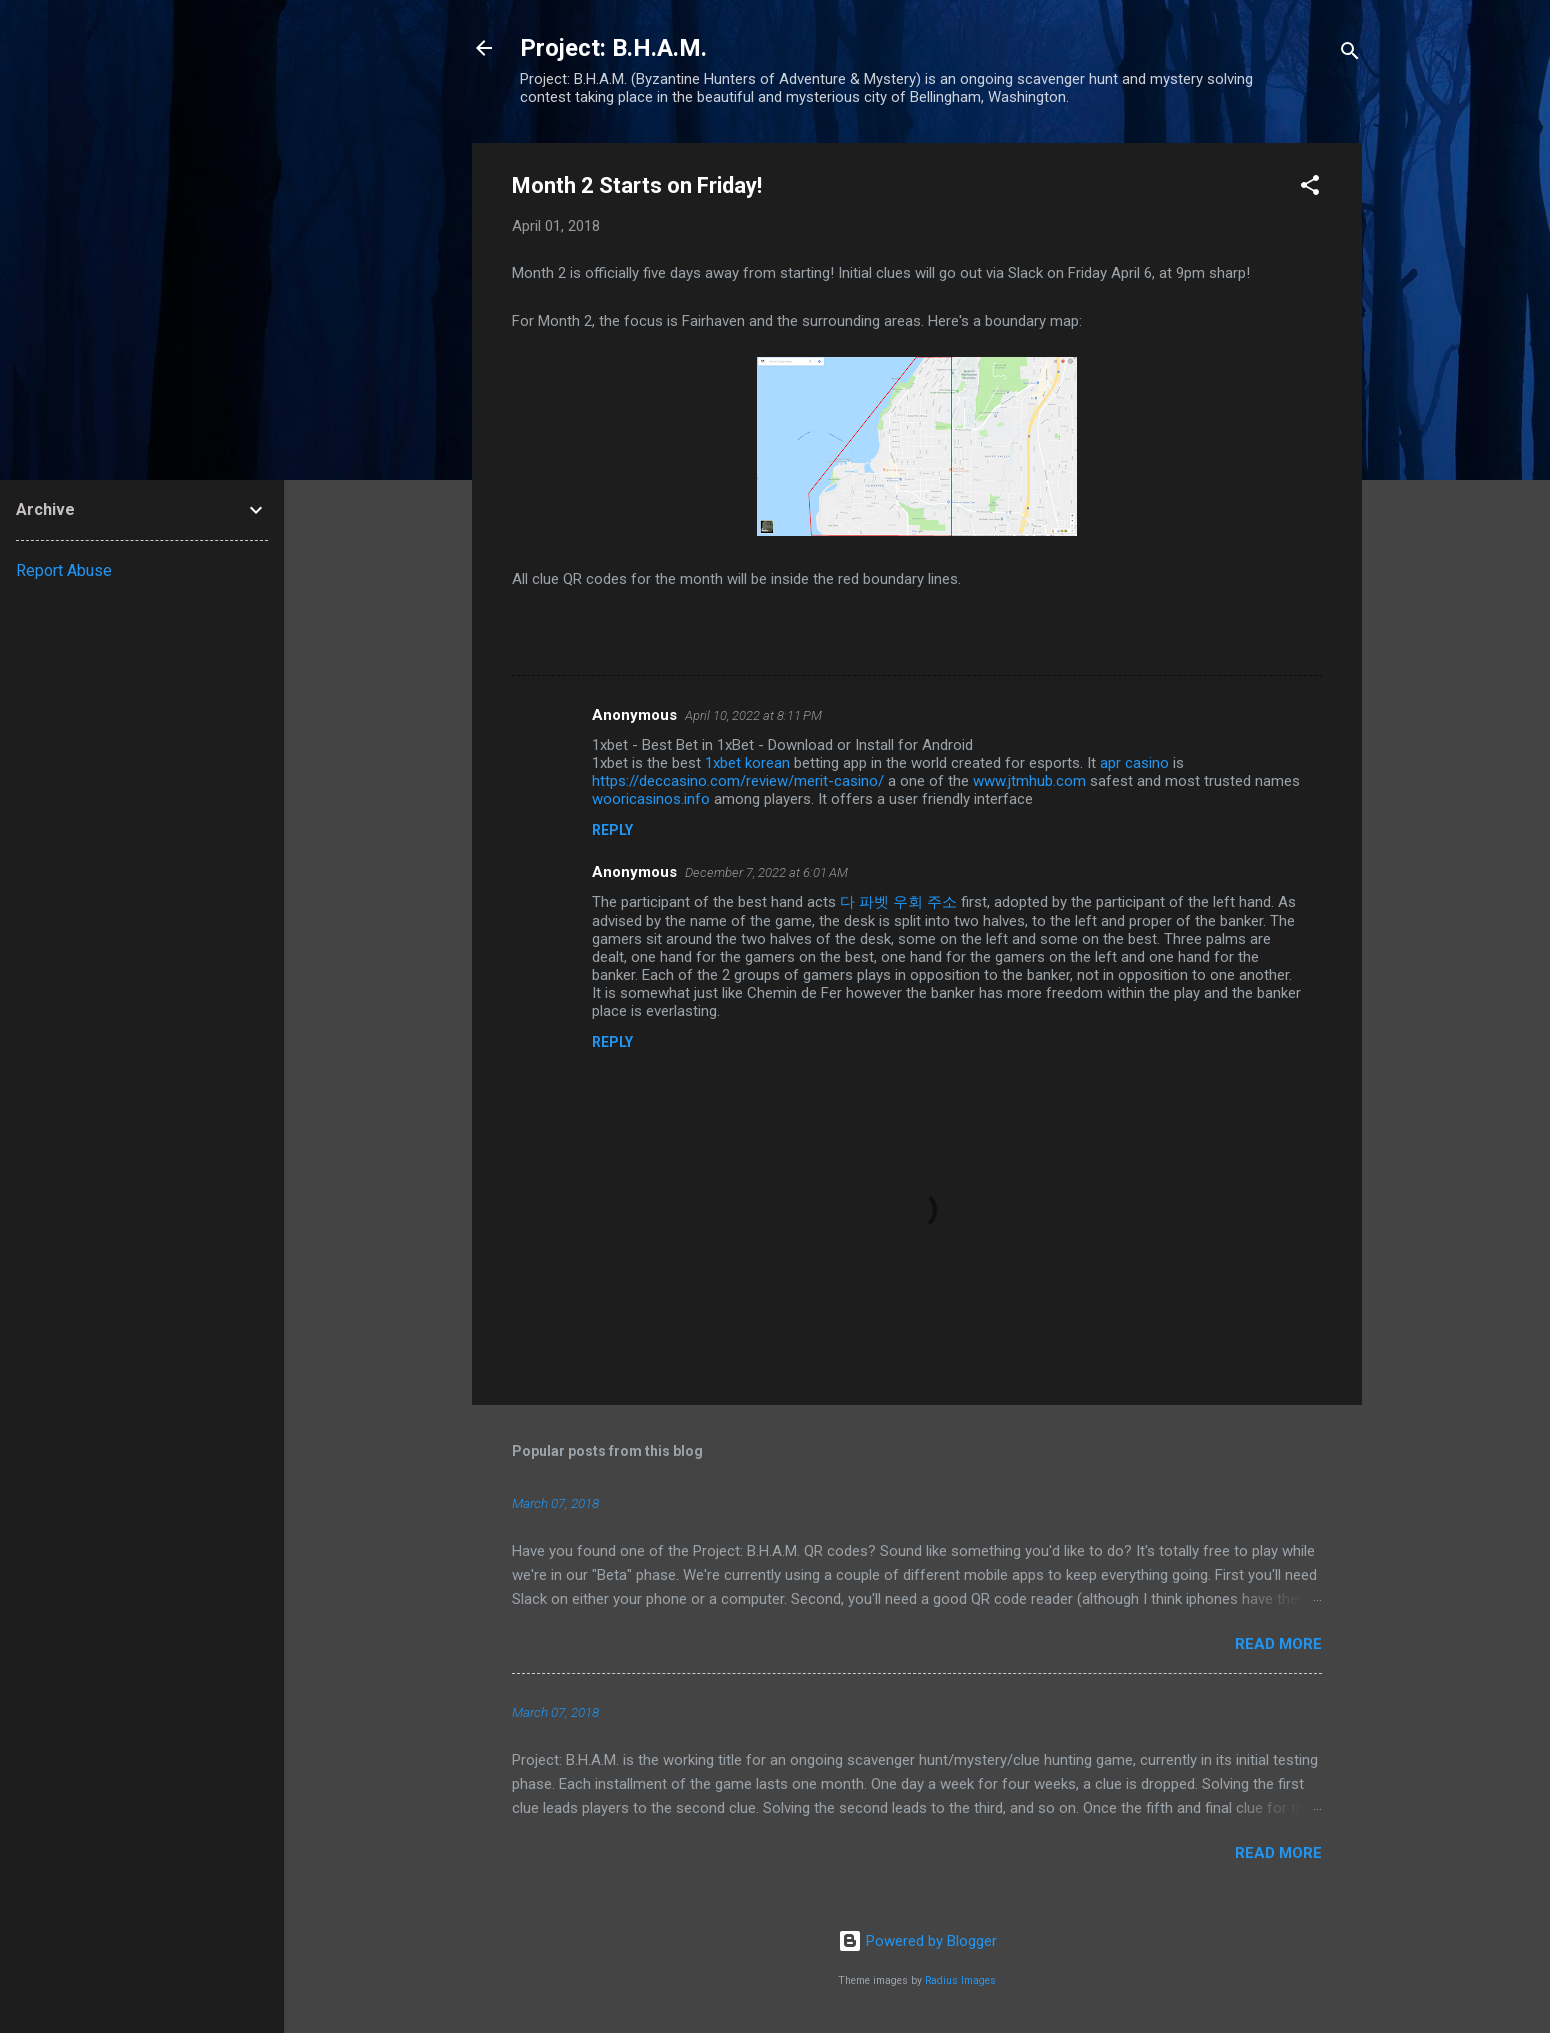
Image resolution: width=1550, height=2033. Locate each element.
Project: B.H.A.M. (613, 48)
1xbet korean (747, 763)
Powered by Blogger (917, 1941)
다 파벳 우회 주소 (898, 902)
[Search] (1350, 54)
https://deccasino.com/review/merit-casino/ (738, 781)
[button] (1310, 188)
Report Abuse (64, 570)
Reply (612, 830)
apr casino (1134, 763)
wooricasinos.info (651, 799)
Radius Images (960, 1980)
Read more (1278, 1644)
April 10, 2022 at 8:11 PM (753, 715)
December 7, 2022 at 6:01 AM (766, 872)
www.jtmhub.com (1029, 781)
